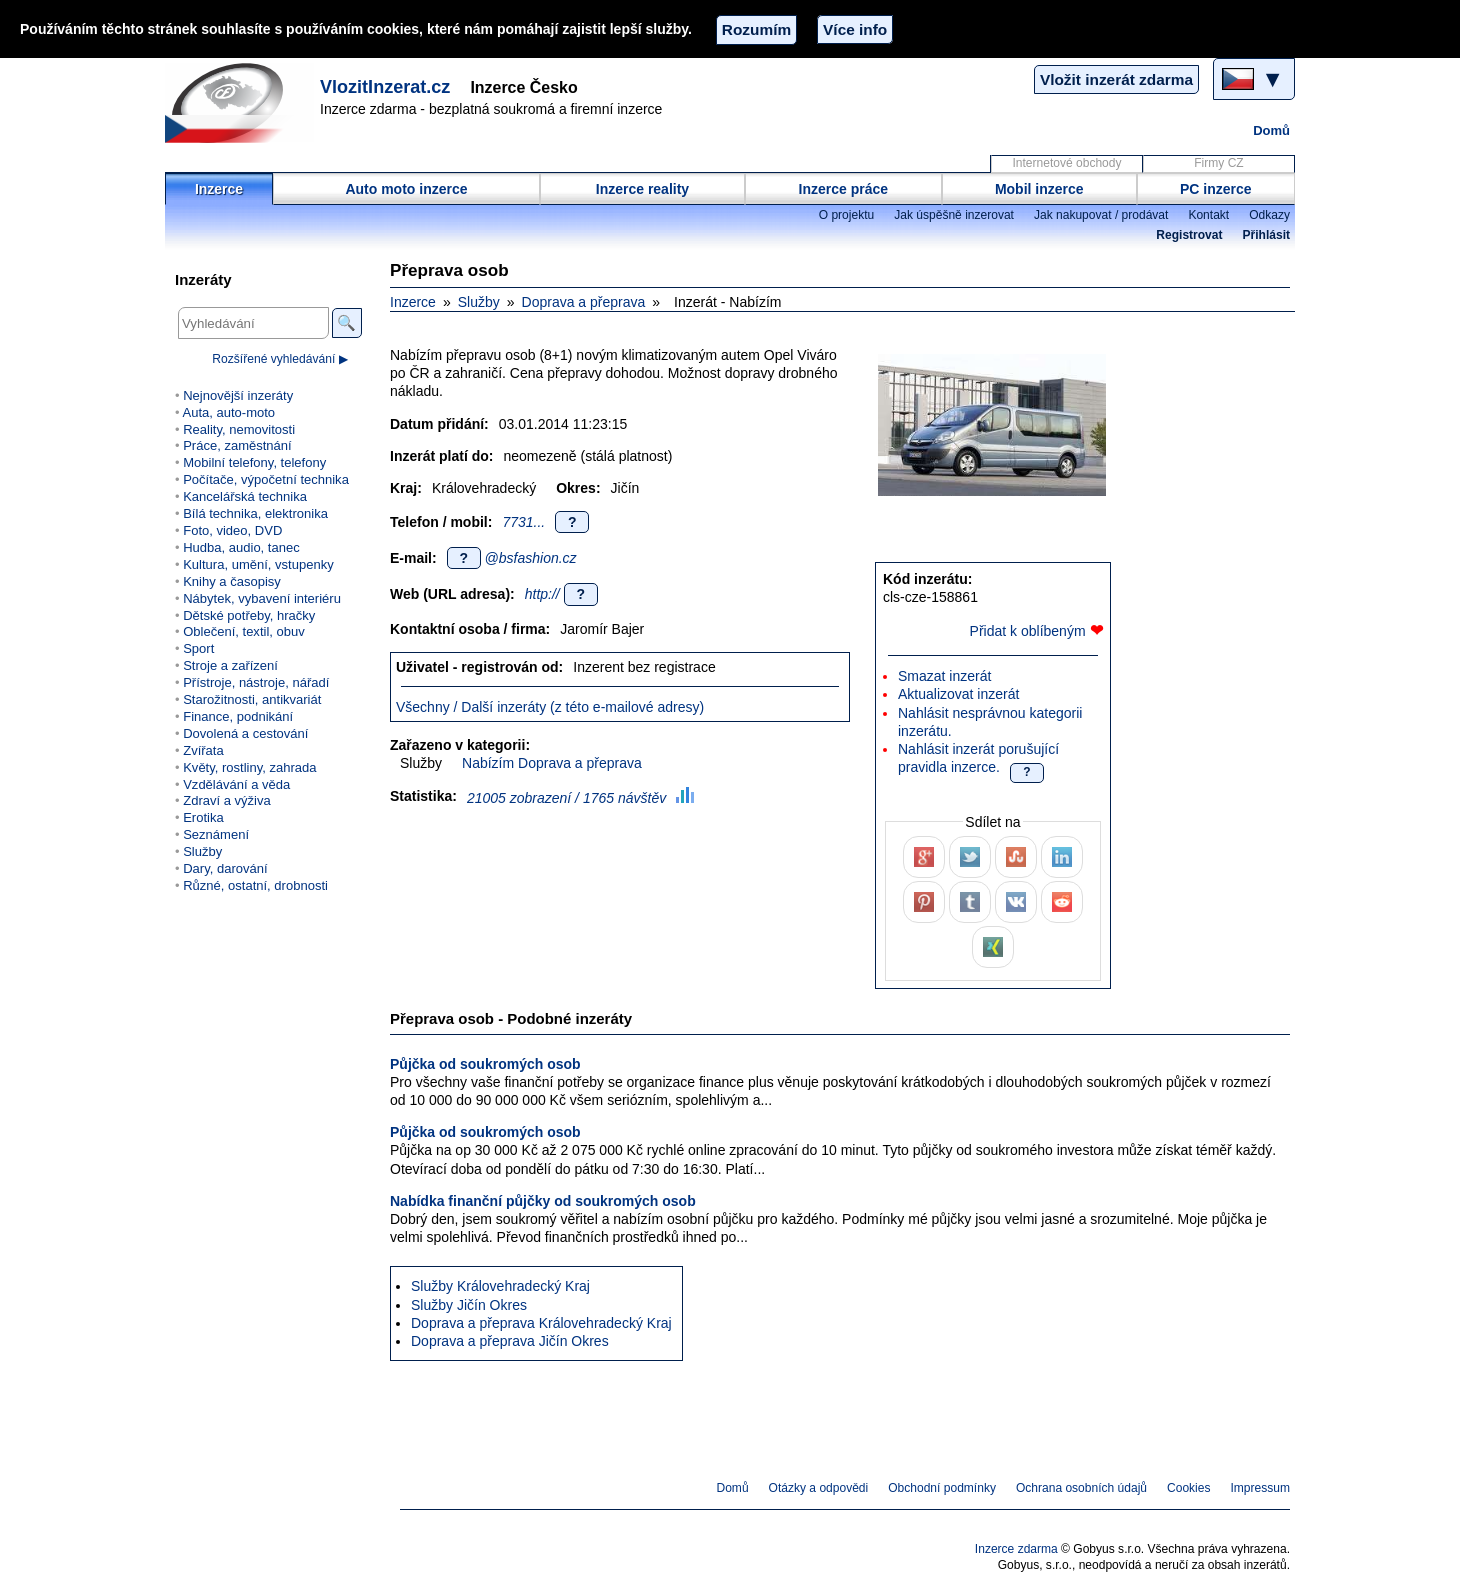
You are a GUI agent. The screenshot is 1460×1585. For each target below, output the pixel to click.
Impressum (1261, 1488)
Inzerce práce (844, 189)
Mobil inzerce (1039, 189)
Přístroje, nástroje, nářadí (256, 682)
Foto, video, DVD (232, 530)
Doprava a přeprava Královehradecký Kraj (541, 1323)
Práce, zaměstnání (237, 445)
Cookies (1188, 1488)
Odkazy (1269, 215)
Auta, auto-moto (228, 412)
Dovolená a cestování (245, 733)
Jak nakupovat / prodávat (1101, 215)
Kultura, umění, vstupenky (258, 564)
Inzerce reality (642, 189)
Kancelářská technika (245, 496)
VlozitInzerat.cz (385, 87)
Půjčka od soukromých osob (485, 1064)
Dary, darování (225, 868)
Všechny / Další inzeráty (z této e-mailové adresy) (550, 707)
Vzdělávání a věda (236, 784)
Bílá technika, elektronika (255, 513)
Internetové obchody (1066, 163)
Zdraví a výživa (227, 800)
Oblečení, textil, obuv (244, 631)
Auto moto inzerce (406, 189)
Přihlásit (1266, 235)
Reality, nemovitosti (239, 429)
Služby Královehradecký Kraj (500, 1286)
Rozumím (756, 29)
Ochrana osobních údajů (1081, 1488)
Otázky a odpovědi (819, 1488)
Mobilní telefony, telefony (254, 462)
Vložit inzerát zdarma (1116, 79)
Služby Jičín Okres (469, 1305)
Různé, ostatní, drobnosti (255, 885)
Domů (1271, 130)
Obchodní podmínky (942, 1488)
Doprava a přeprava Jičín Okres (510, 1341)
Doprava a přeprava (584, 302)
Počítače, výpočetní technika (266, 479)
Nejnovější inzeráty (238, 395)
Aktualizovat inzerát (958, 694)
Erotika (203, 817)
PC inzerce (1216, 189)
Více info (855, 29)
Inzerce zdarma (1016, 1549)
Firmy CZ (1218, 163)
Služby (479, 302)
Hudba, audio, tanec (241, 547)
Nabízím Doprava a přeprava (552, 763)
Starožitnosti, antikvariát (252, 699)
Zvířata (203, 750)
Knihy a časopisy (232, 581)
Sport (198, 648)
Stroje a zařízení (230, 665)
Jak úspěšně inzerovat (954, 215)
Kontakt (1208, 215)
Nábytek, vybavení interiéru (262, 598)
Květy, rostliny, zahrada (249, 767)
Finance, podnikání (238, 716)
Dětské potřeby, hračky (249, 615)
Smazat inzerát (944, 676)
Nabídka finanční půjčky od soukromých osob (543, 1201)
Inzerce (219, 189)
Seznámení (216, 834)
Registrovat (1189, 235)
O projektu (847, 215)
